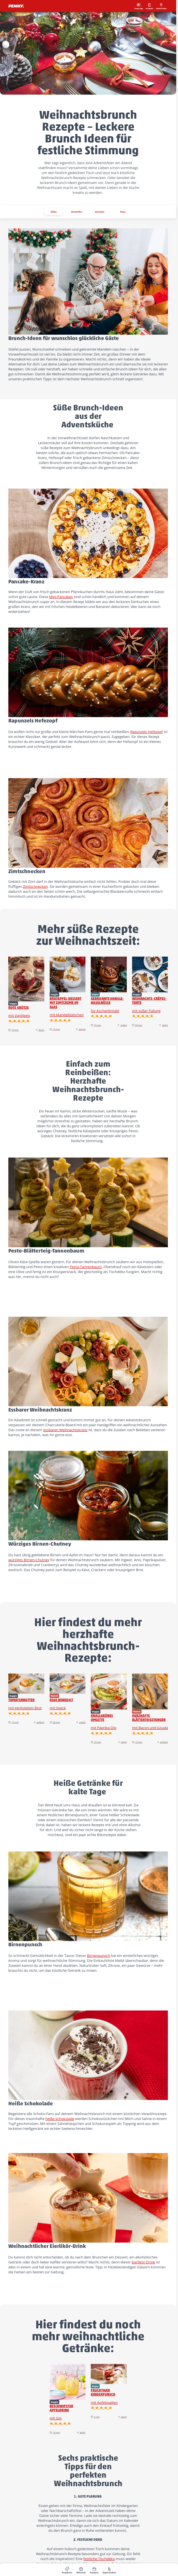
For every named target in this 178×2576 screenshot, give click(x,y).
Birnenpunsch (98, 1955)
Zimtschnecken (35, 886)
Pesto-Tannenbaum (86, 1266)
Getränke (99, 211)
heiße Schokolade (59, 2118)
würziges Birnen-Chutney (28, 1559)
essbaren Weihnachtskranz (65, 1429)
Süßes (54, 211)
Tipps (123, 211)
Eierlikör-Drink (143, 2262)
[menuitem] (67, 2569)
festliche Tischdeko (99, 2558)
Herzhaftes (76, 211)
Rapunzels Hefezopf (146, 731)
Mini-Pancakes (61, 596)
